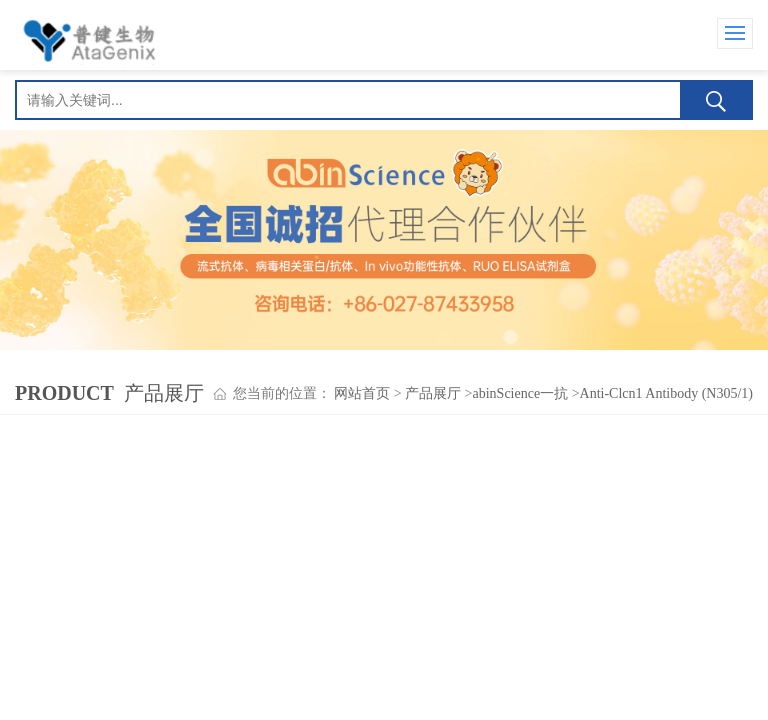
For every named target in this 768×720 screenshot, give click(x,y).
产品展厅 (433, 393)
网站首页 (362, 393)
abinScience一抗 (521, 393)
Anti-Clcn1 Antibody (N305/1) (666, 393)
